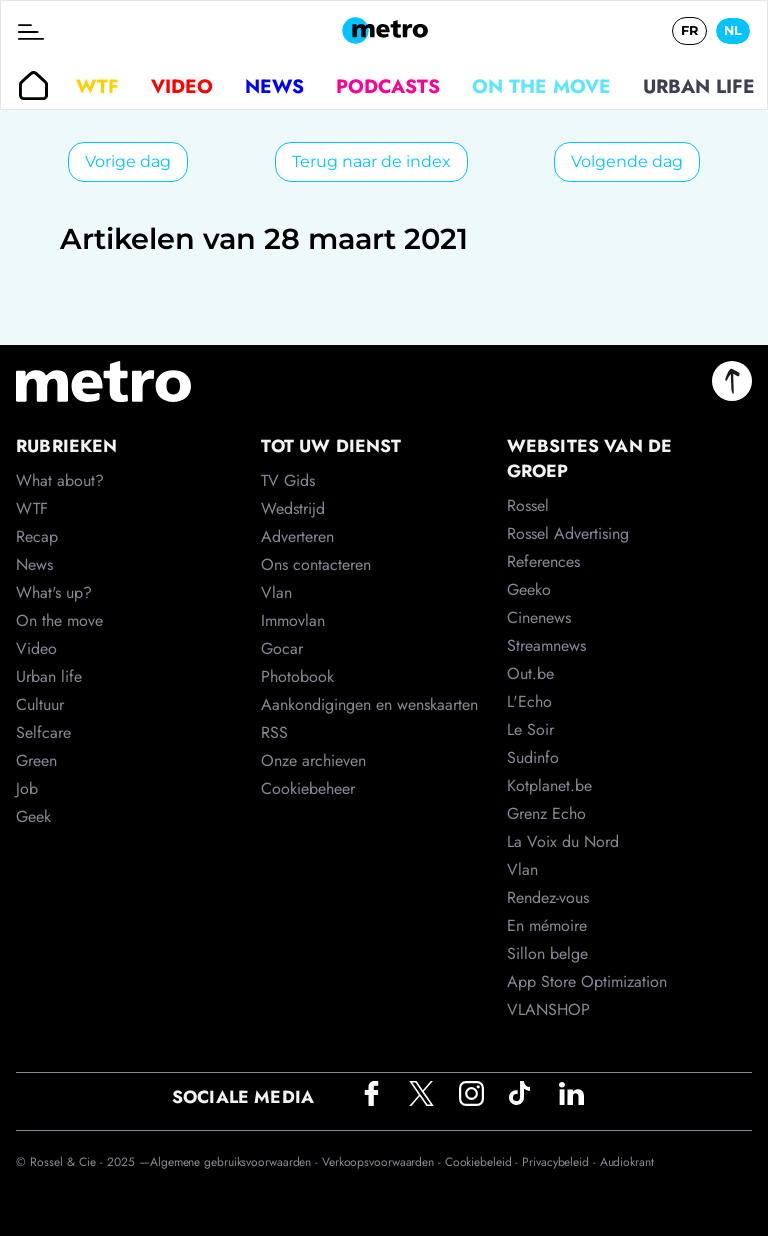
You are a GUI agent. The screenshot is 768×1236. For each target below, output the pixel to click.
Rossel (528, 505)
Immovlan (293, 620)
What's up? (54, 592)
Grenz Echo (546, 813)
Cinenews (539, 617)
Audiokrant (627, 1162)
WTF (97, 86)
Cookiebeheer (308, 788)
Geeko (529, 589)
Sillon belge (547, 953)
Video (182, 86)
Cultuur (40, 704)
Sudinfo (533, 757)
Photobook (297, 676)
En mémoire (547, 925)
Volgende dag (627, 161)
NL (733, 30)
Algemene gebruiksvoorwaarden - (236, 1162)
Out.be (530, 673)
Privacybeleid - (560, 1162)
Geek (33, 816)
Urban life (699, 86)
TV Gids (288, 480)
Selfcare (43, 732)
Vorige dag (128, 161)
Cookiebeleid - (484, 1162)
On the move (541, 86)
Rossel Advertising (568, 533)
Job (27, 788)
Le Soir (530, 729)
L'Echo (529, 701)
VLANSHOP (548, 1009)
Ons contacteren (316, 564)
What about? (60, 480)
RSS (274, 732)
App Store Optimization (587, 981)
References (543, 561)
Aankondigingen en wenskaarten (369, 704)
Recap (37, 536)
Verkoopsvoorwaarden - (383, 1162)
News (274, 86)
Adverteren (297, 536)
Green (36, 760)
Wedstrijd (293, 508)
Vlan (276, 592)
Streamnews (546, 645)
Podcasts (388, 86)
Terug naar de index (371, 161)
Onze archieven (313, 760)
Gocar (282, 648)
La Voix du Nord (563, 841)
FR (689, 30)
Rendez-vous (548, 897)
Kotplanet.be (549, 785)
